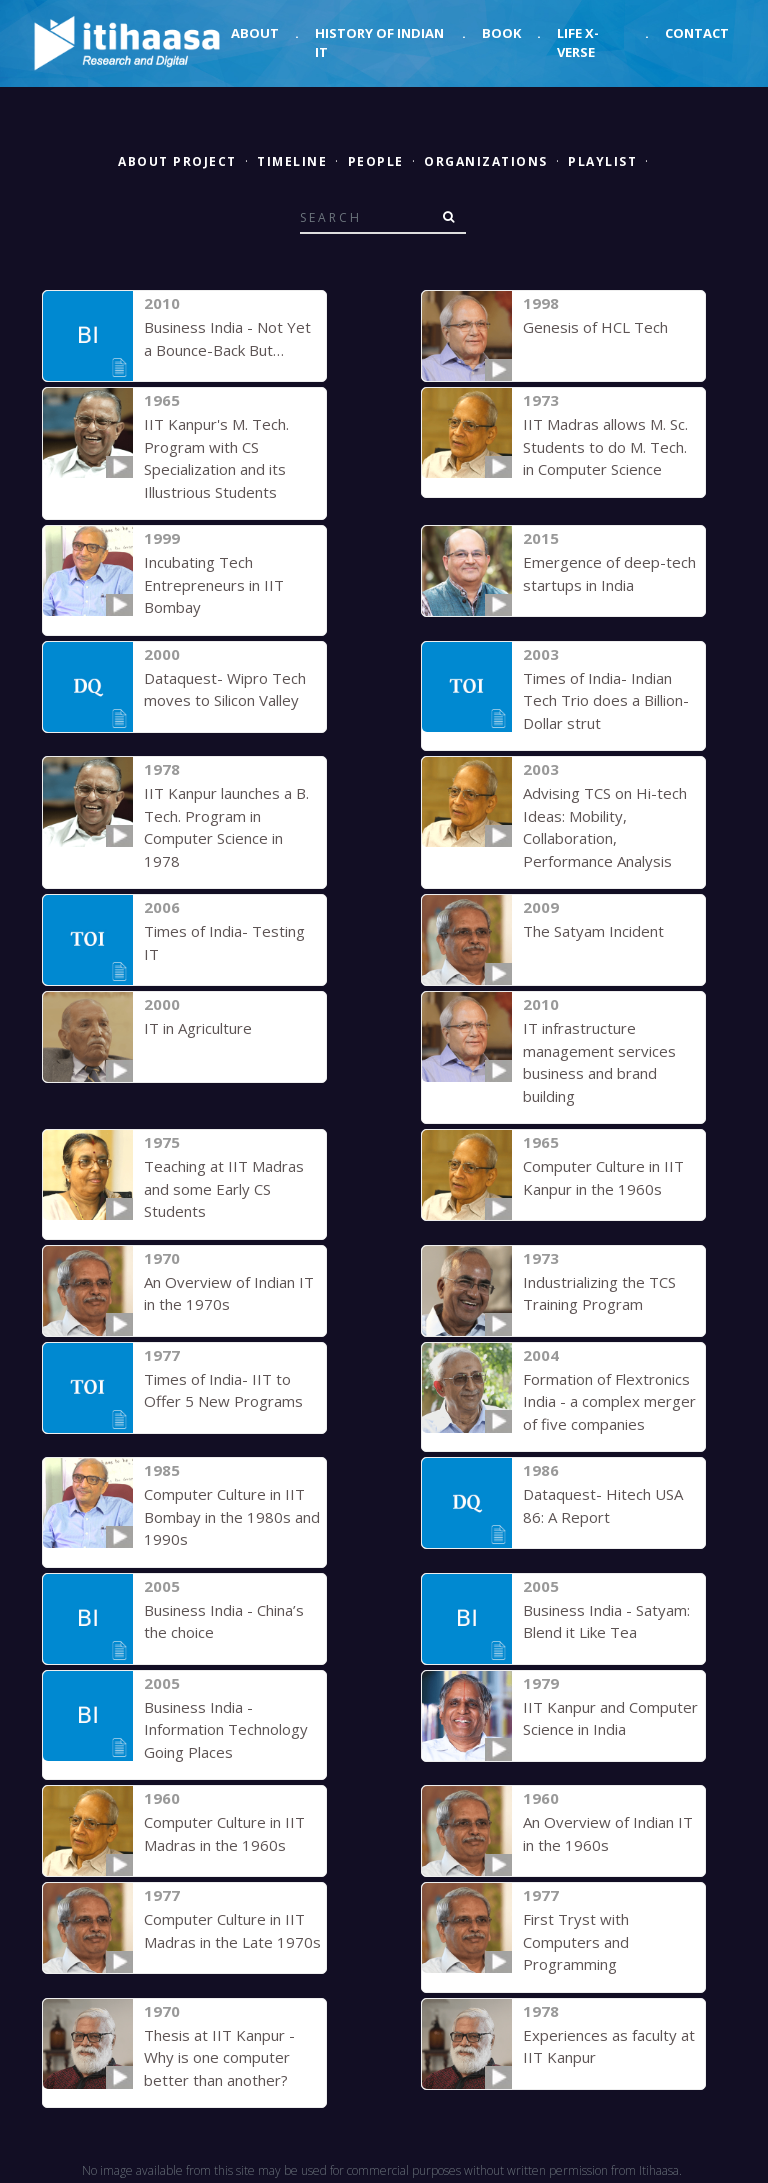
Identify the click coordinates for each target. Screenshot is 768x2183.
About (255, 33)
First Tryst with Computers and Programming (576, 1941)
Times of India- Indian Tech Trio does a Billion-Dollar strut (606, 700)
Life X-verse (578, 43)
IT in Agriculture (198, 1028)
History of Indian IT (379, 43)
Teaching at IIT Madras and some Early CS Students (224, 1188)
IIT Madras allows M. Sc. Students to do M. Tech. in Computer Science (605, 446)
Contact (697, 33)
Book (501, 33)
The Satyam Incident (593, 931)
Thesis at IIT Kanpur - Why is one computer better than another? (219, 2057)
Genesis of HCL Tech (595, 327)
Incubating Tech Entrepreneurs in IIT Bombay (214, 584)
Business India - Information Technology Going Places (226, 1729)
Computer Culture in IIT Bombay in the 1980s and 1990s (232, 1516)
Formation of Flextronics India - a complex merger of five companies (609, 1401)
